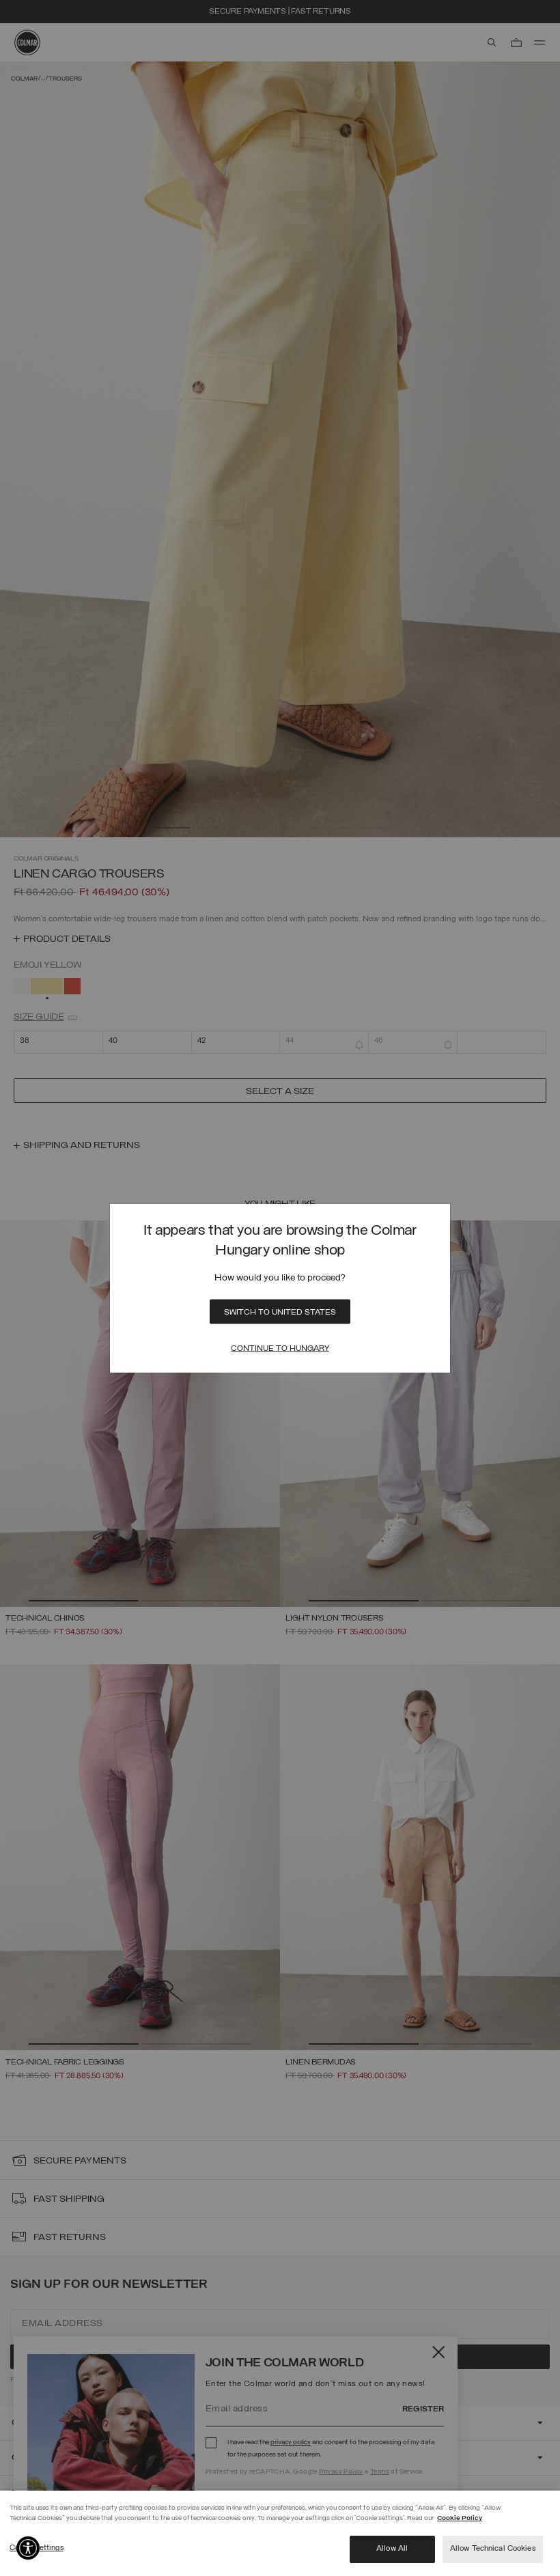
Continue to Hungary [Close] (280, 1348)
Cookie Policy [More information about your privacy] (459, 2518)
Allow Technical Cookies (492, 2549)
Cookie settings (37, 2548)
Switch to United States (280, 1312)
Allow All (392, 2549)
